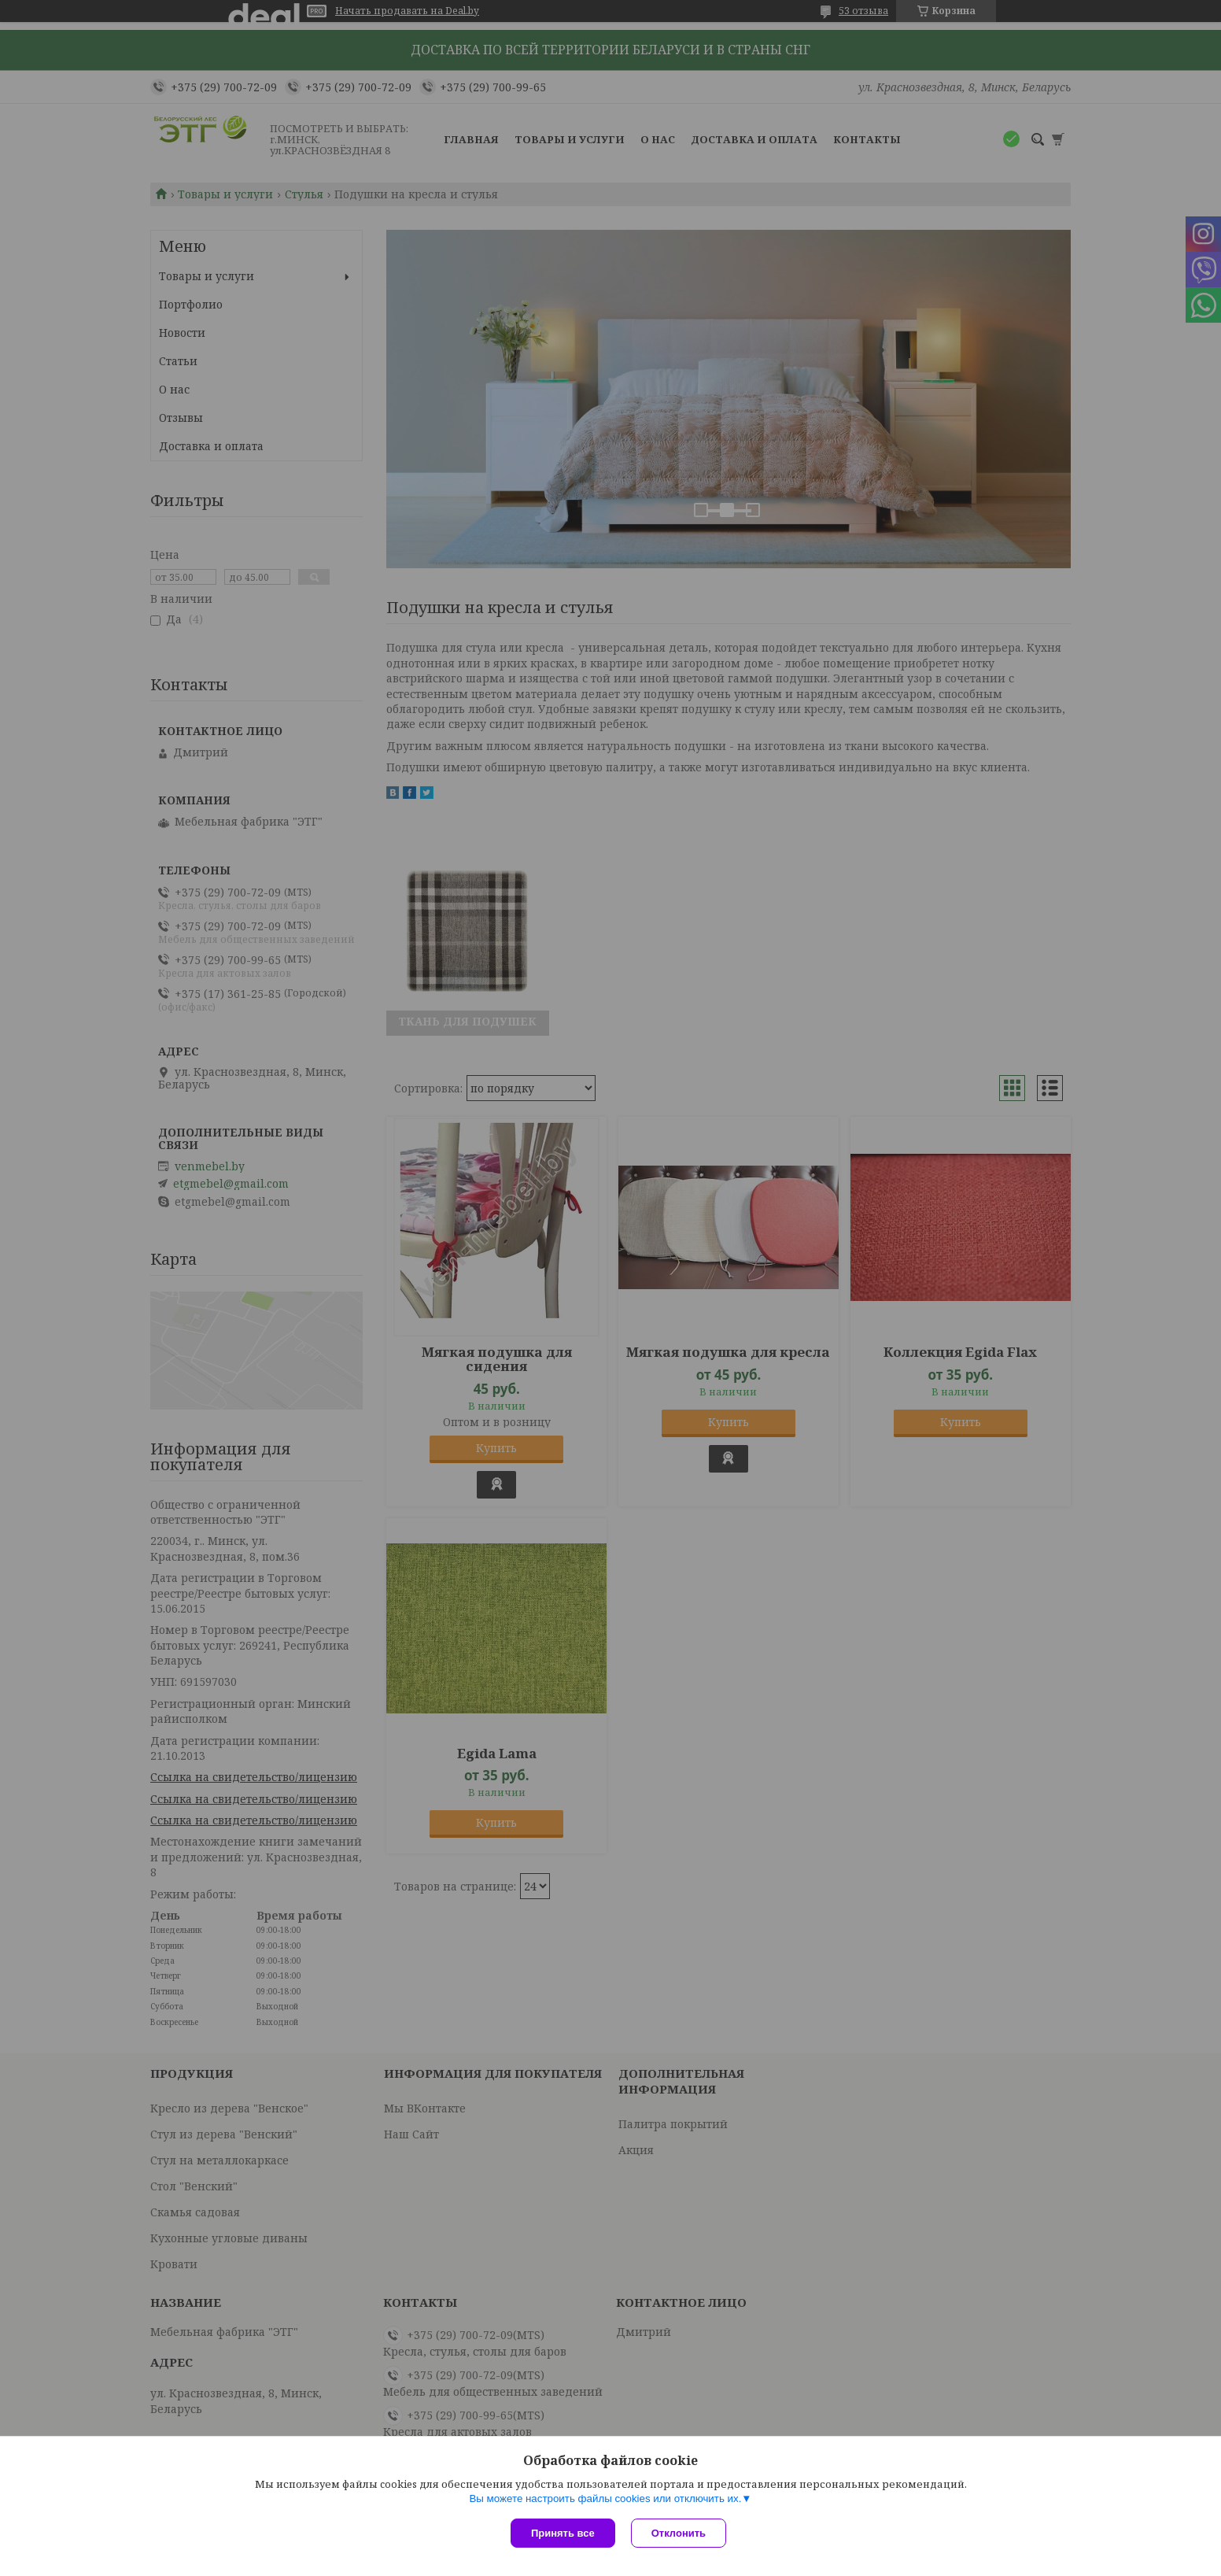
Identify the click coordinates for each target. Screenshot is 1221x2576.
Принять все (563, 2533)
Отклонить (678, 2533)
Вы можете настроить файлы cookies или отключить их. (605, 2498)
